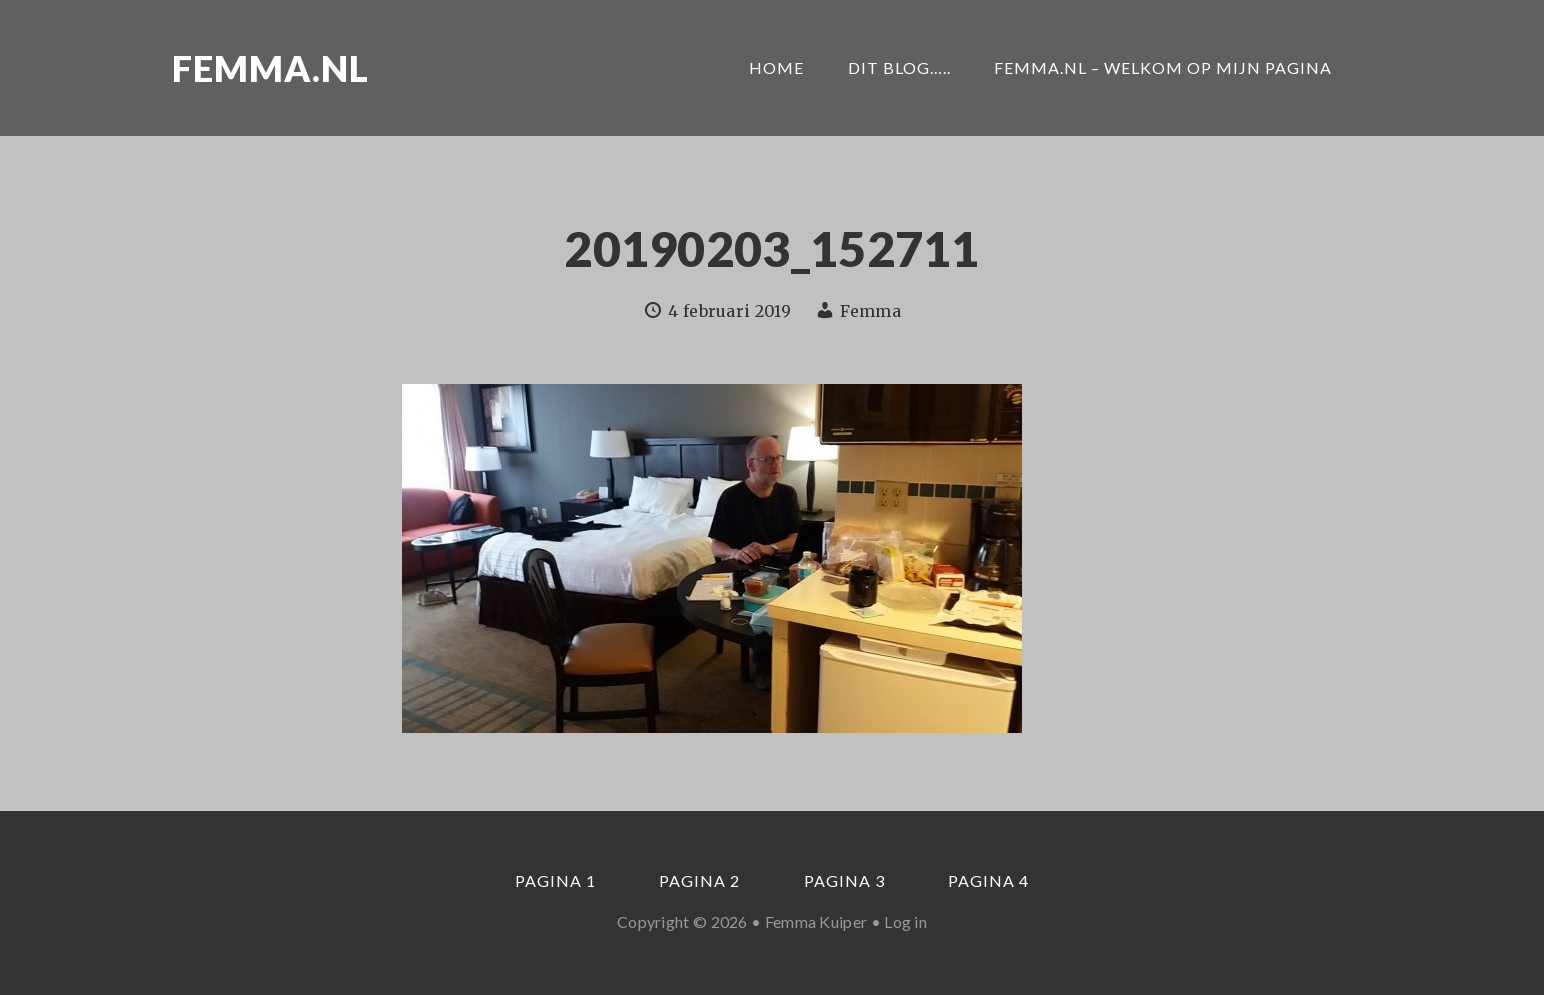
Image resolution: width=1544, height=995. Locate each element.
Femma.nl (270, 68)
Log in (905, 921)
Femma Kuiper (816, 921)
